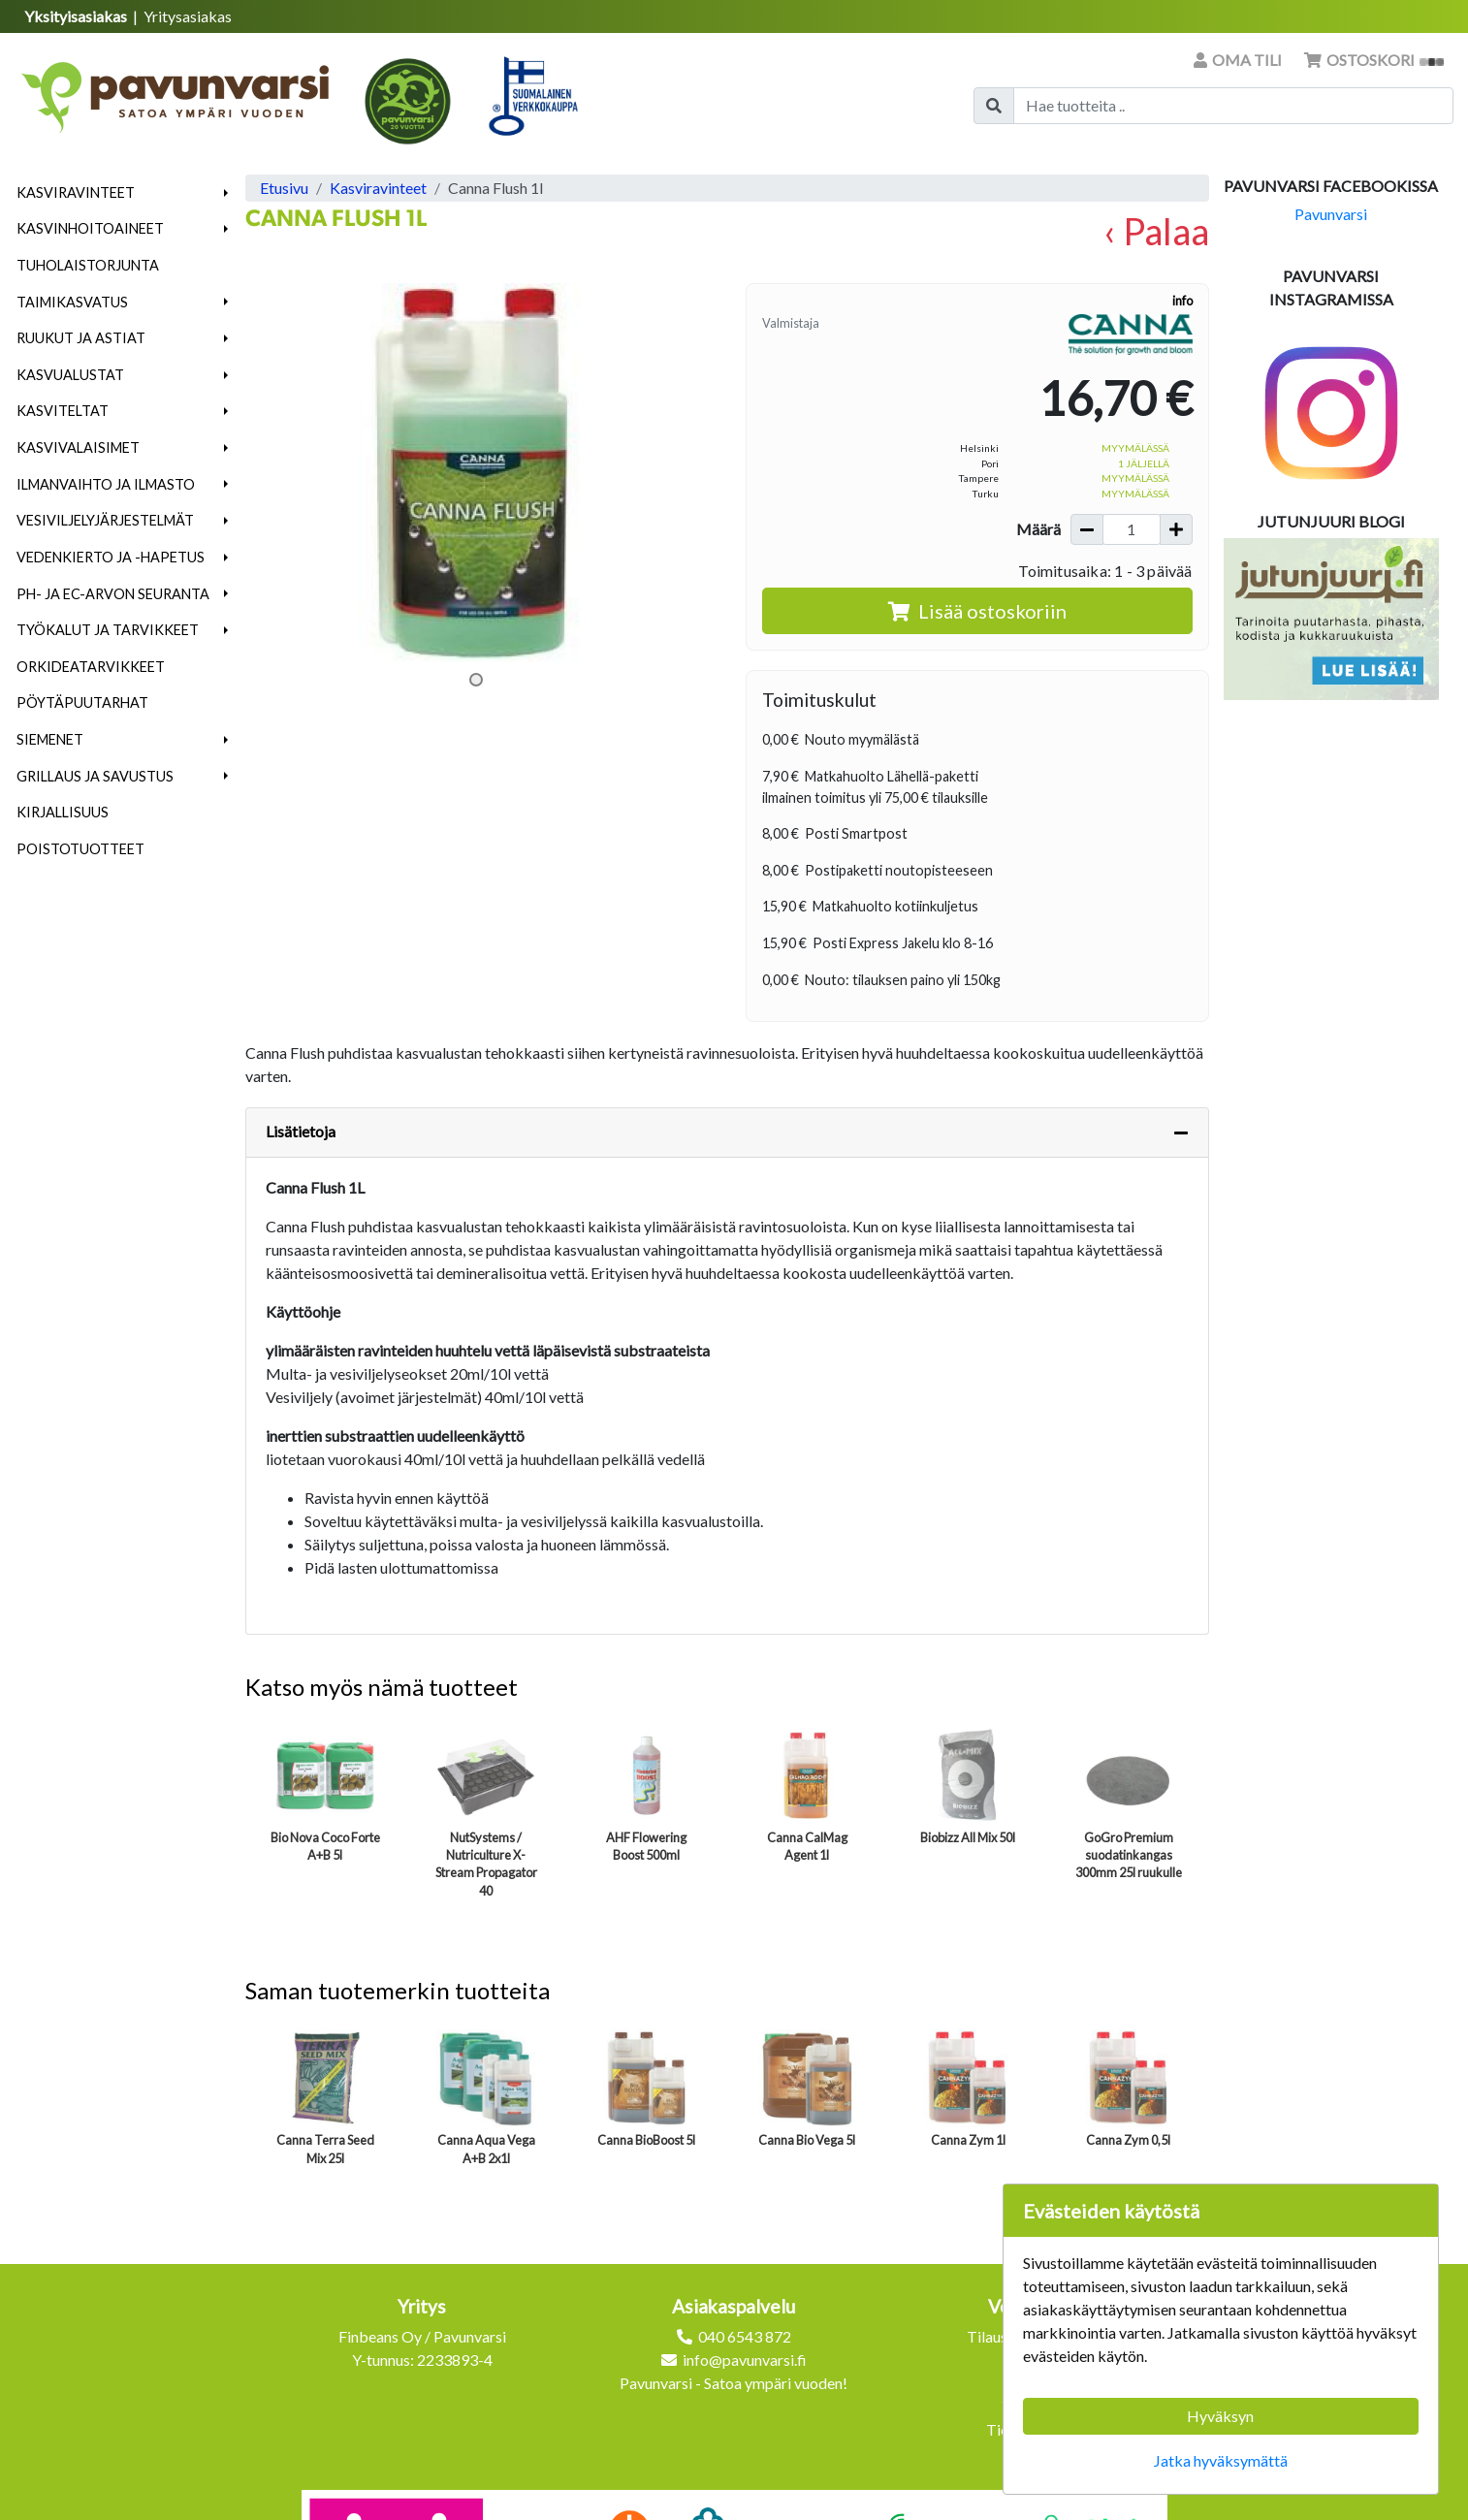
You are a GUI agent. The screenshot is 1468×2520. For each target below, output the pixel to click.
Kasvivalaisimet (78, 447)
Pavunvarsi (1330, 214)
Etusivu (284, 187)
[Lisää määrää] (1176, 529)
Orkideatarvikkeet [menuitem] (90, 666)
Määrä (1038, 529)
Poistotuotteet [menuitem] (80, 849)
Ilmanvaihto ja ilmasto (105, 484)
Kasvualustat (70, 375)
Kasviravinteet (75, 192)
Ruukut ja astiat (80, 338)
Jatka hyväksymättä (1221, 2460)
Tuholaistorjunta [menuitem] (87, 265)
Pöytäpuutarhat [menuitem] (82, 702)
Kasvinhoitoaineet (90, 228)
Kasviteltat (62, 410)
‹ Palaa (1156, 231)
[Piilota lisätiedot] (1181, 1132)
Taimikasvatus (72, 302)
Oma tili (1239, 59)
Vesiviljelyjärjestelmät (105, 520)
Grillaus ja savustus (95, 776)
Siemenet (49, 739)
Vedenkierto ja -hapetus (110, 557)
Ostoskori (1374, 59)
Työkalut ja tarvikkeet (107, 630)
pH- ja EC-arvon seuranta (112, 594)
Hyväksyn (1220, 2416)
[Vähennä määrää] (1087, 529)
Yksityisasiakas (77, 16)
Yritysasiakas (188, 16)
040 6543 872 (744, 2336)
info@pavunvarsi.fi (745, 2359)
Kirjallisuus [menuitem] (62, 812)
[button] (226, 193)
